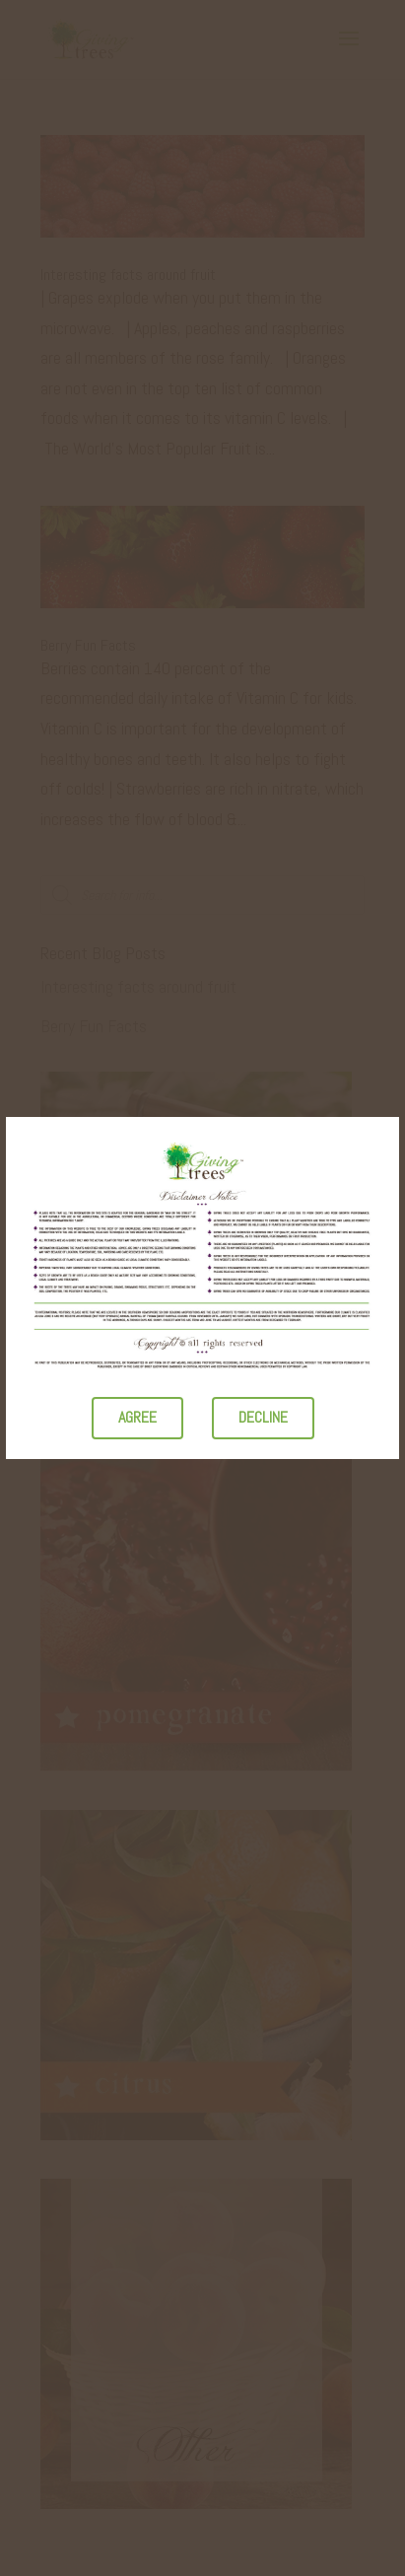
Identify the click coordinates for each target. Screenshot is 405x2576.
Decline (263, 1417)
